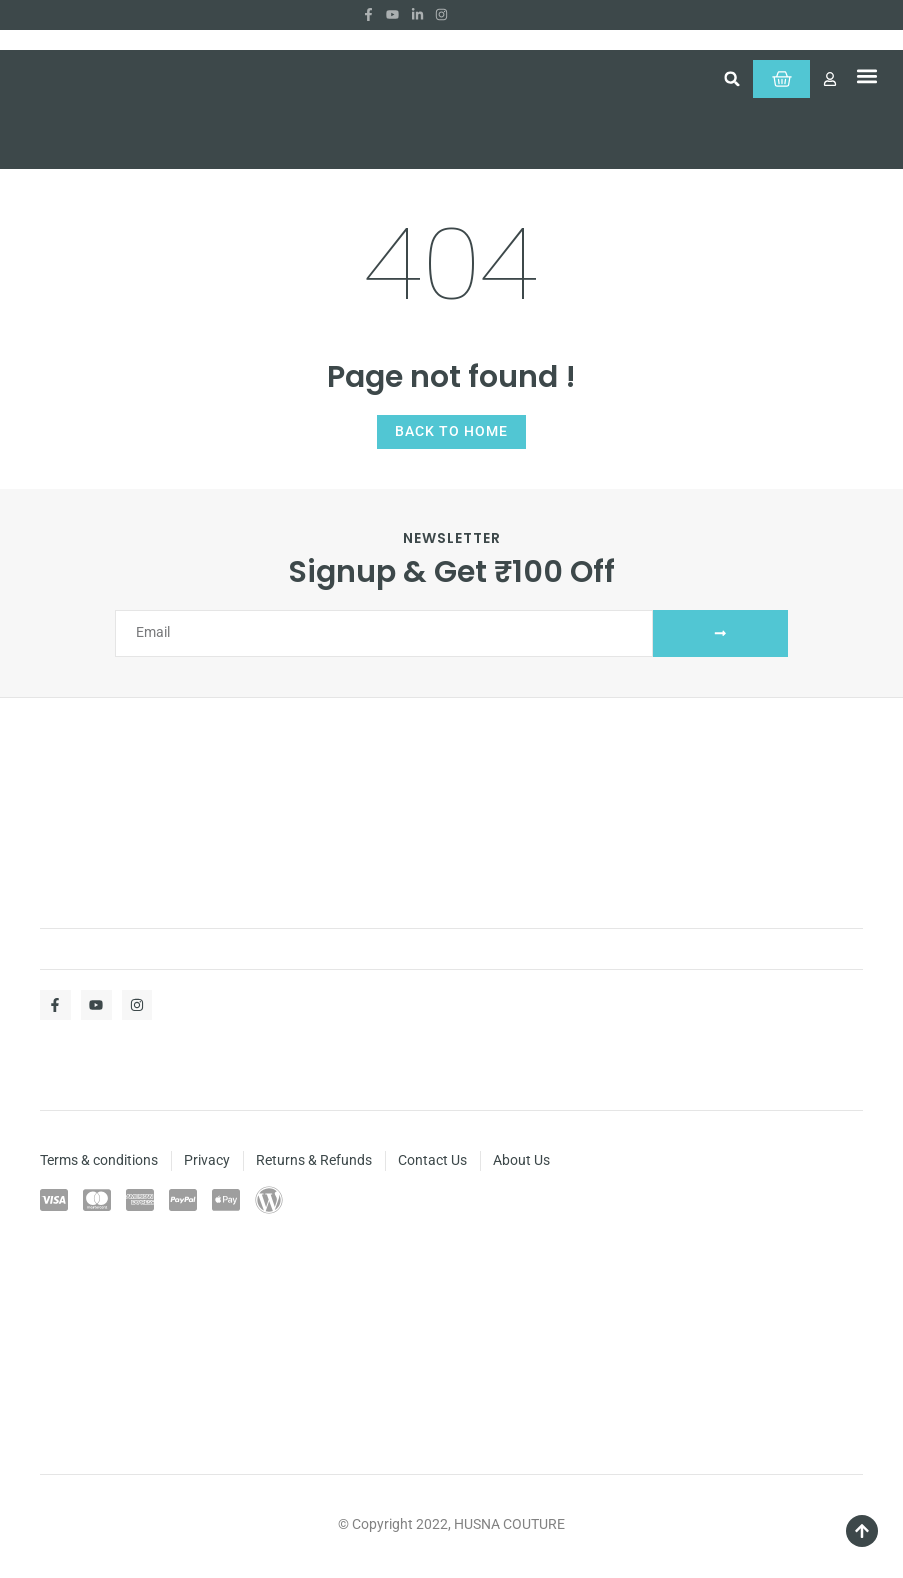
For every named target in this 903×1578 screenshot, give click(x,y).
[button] (715, 82)
